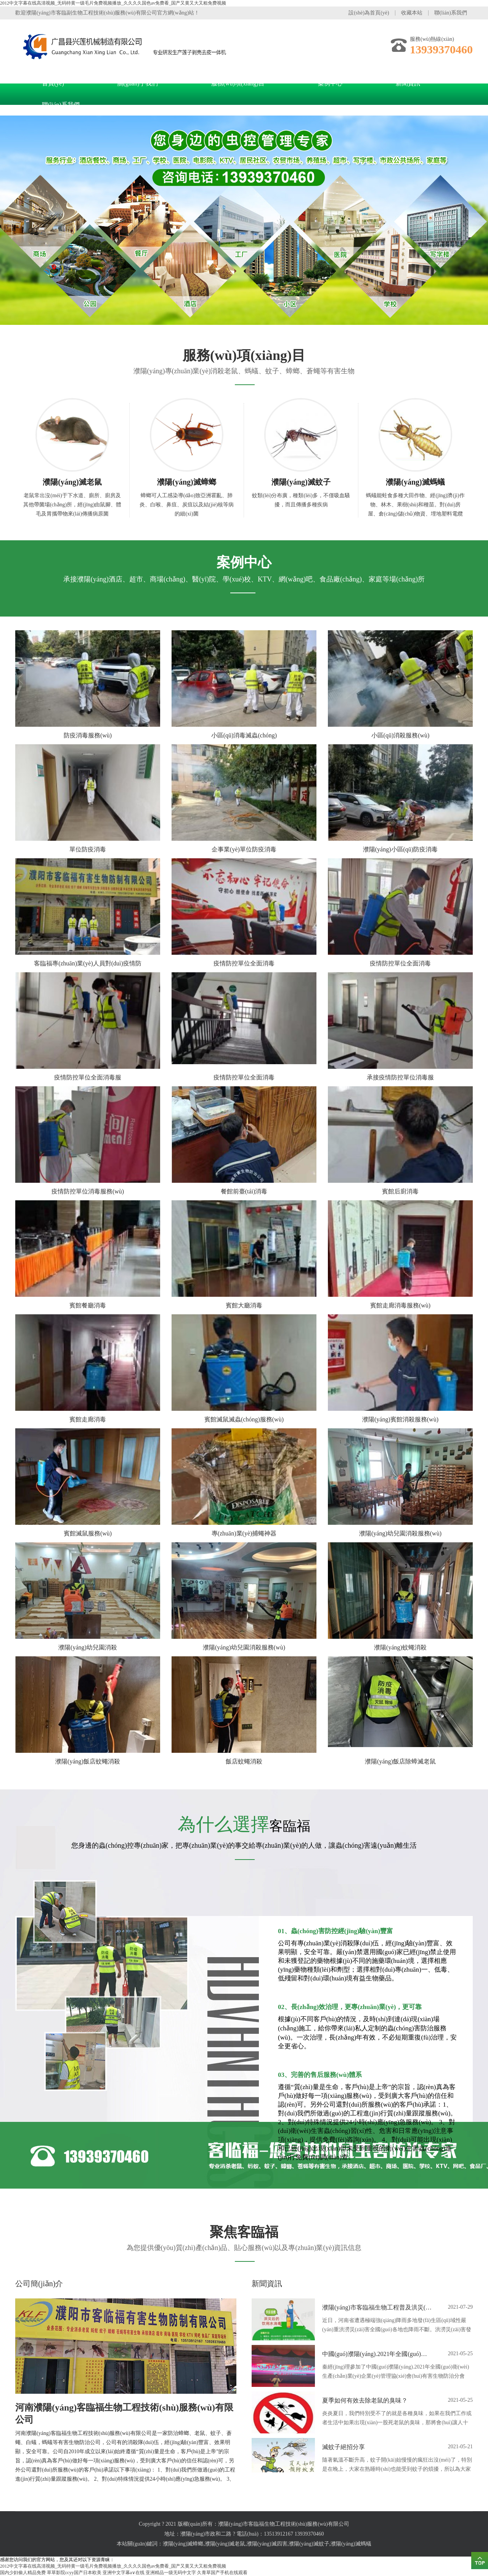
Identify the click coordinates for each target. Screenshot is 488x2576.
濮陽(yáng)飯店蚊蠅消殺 (87, 1761)
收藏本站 (411, 13)
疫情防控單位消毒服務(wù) (87, 1191)
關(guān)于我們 (137, 83)
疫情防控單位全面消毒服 (87, 1077)
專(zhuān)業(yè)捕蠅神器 (244, 1533)
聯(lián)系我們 (450, 13)
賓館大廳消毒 (244, 1305)
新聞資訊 (408, 83)
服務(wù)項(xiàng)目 (238, 83)
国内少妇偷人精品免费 (23, 2572)
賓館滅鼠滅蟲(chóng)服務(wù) (244, 1419)
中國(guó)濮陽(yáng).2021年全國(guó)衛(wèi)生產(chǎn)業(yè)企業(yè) (377, 2354)
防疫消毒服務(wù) (88, 735)
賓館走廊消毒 (87, 1419)
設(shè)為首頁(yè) (368, 13)
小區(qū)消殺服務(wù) (400, 735)
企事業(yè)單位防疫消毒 (244, 849)
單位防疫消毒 (87, 849)
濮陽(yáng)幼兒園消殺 (87, 1647)
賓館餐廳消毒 (87, 1305)
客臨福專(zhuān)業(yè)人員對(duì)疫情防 (87, 963)
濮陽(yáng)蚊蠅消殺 (400, 1647)
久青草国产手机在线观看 (222, 2572)
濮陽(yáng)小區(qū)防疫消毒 (400, 849)
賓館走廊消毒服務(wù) (400, 1305)
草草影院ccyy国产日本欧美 (74, 2572)
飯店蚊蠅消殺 (244, 1761)
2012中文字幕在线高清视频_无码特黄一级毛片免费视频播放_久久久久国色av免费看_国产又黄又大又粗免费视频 (113, 3)
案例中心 (330, 83)
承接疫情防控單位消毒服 (400, 1077)
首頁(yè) (53, 83)
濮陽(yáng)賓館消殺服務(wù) (400, 1419)
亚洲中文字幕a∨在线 (123, 2572)
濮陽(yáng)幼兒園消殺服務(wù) (400, 1533)
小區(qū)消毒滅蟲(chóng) (244, 735)
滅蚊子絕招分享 (343, 2447)
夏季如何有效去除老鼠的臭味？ (365, 2400)
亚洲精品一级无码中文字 (171, 2572)
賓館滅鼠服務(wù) (88, 1533)
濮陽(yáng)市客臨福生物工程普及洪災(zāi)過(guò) (377, 2307)
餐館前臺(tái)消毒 (244, 1191)
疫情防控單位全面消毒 (244, 963)
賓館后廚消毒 (400, 1191)
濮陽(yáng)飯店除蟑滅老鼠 (400, 1761)
